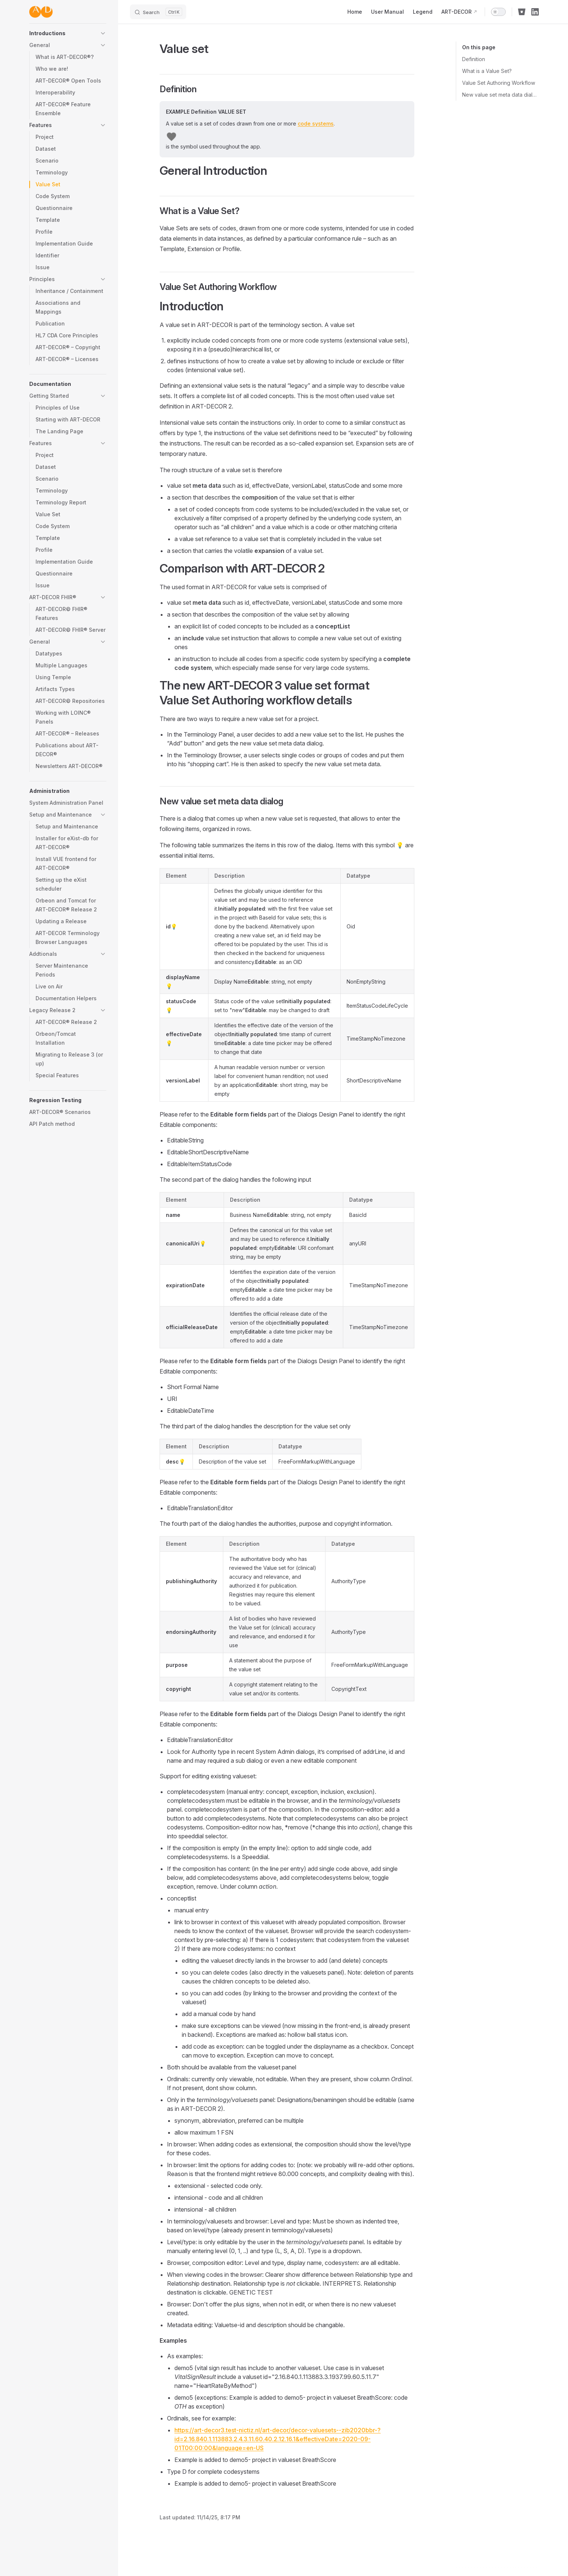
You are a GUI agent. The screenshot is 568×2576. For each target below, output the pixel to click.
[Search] (158, 11)
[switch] (498, 12)
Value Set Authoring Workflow (498, 83)
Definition (473, 59)
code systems (316, 123)
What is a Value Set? (487, 71)
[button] (103, 33)
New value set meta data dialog (500, 94)
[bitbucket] (521, 12)
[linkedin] (535, 12)
